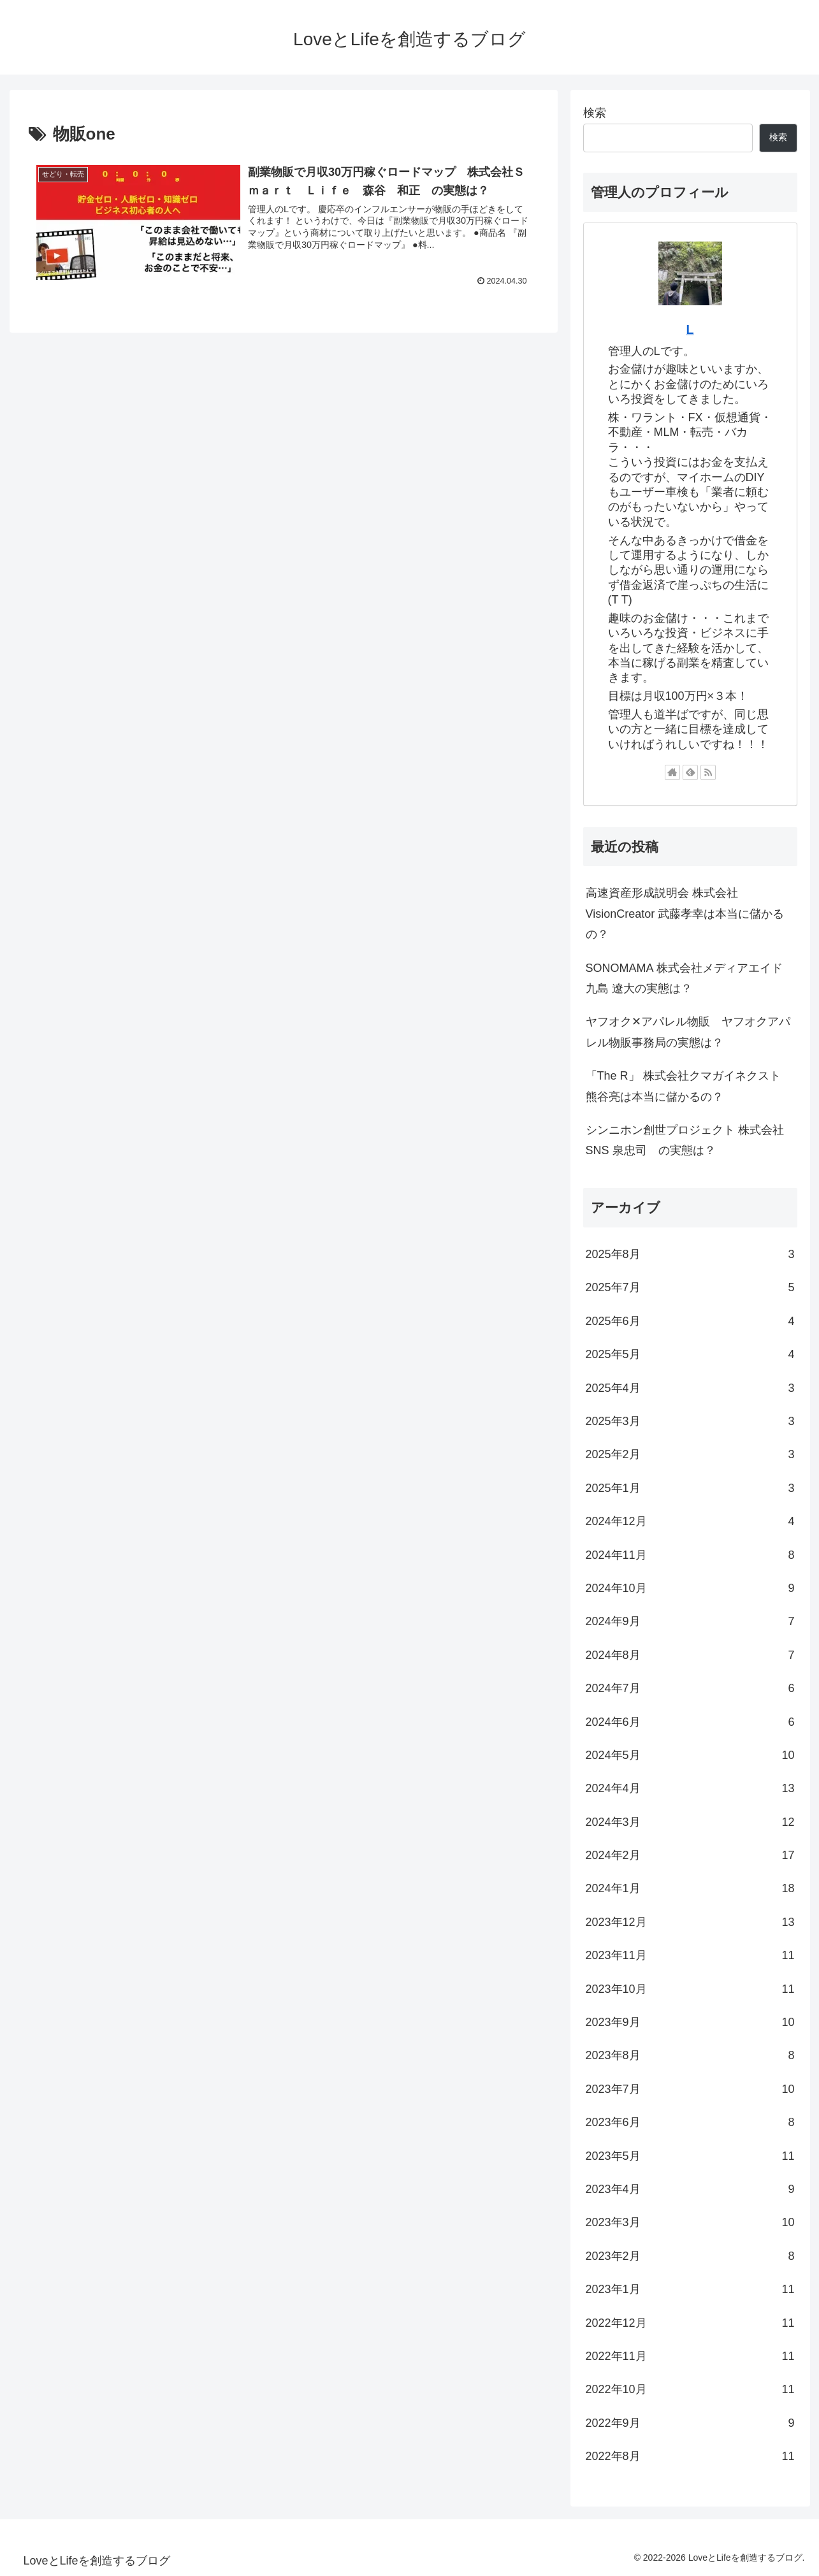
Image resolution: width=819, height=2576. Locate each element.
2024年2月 (690, 1855)
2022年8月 (690, 2456)
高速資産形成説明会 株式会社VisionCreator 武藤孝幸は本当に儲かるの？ (685, 913)
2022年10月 (690, 2389)
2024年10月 (690, 1588)
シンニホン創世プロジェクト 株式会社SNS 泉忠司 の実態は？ (685, 1140)
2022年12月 (690, 2323)
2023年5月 (690, 2156)
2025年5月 (690, 1354)
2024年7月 (690, 1688)
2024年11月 (690, 1555)
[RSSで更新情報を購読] (708, 772)
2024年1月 (690, 1888)
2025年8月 (690, 1254)
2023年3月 (690, 2222)
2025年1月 (690, 1488)
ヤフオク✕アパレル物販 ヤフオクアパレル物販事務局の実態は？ (688, 1031)
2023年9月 (690, 2022)
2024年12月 (690, 1521)
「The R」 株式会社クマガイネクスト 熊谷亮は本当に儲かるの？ (683, 1086)
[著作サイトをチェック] (672, 772)
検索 (594, 112)
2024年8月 (690, 1655)
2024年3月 (690, 1822)
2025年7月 (690, 1287)
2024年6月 (690, 1722)
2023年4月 (690, 2189)
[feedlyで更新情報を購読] (690, 772)
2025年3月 (690, 1421)
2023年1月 (690, 2289)
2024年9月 (690, 1621)
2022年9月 (690, 2423)
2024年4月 (690, 1788)
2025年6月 (690, 1321)
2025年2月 (690, 1454)
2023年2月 (690, 2256)
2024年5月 (690, 1755)
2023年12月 (690, 1922)
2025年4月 (690, 1388)
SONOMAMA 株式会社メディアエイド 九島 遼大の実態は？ (684, 978)
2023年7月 (690, 2089)
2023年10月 (690, 1989)
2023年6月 (690, 2122)
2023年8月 (690, 2055)
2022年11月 (690, 2356)
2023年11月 (690, 1955)
